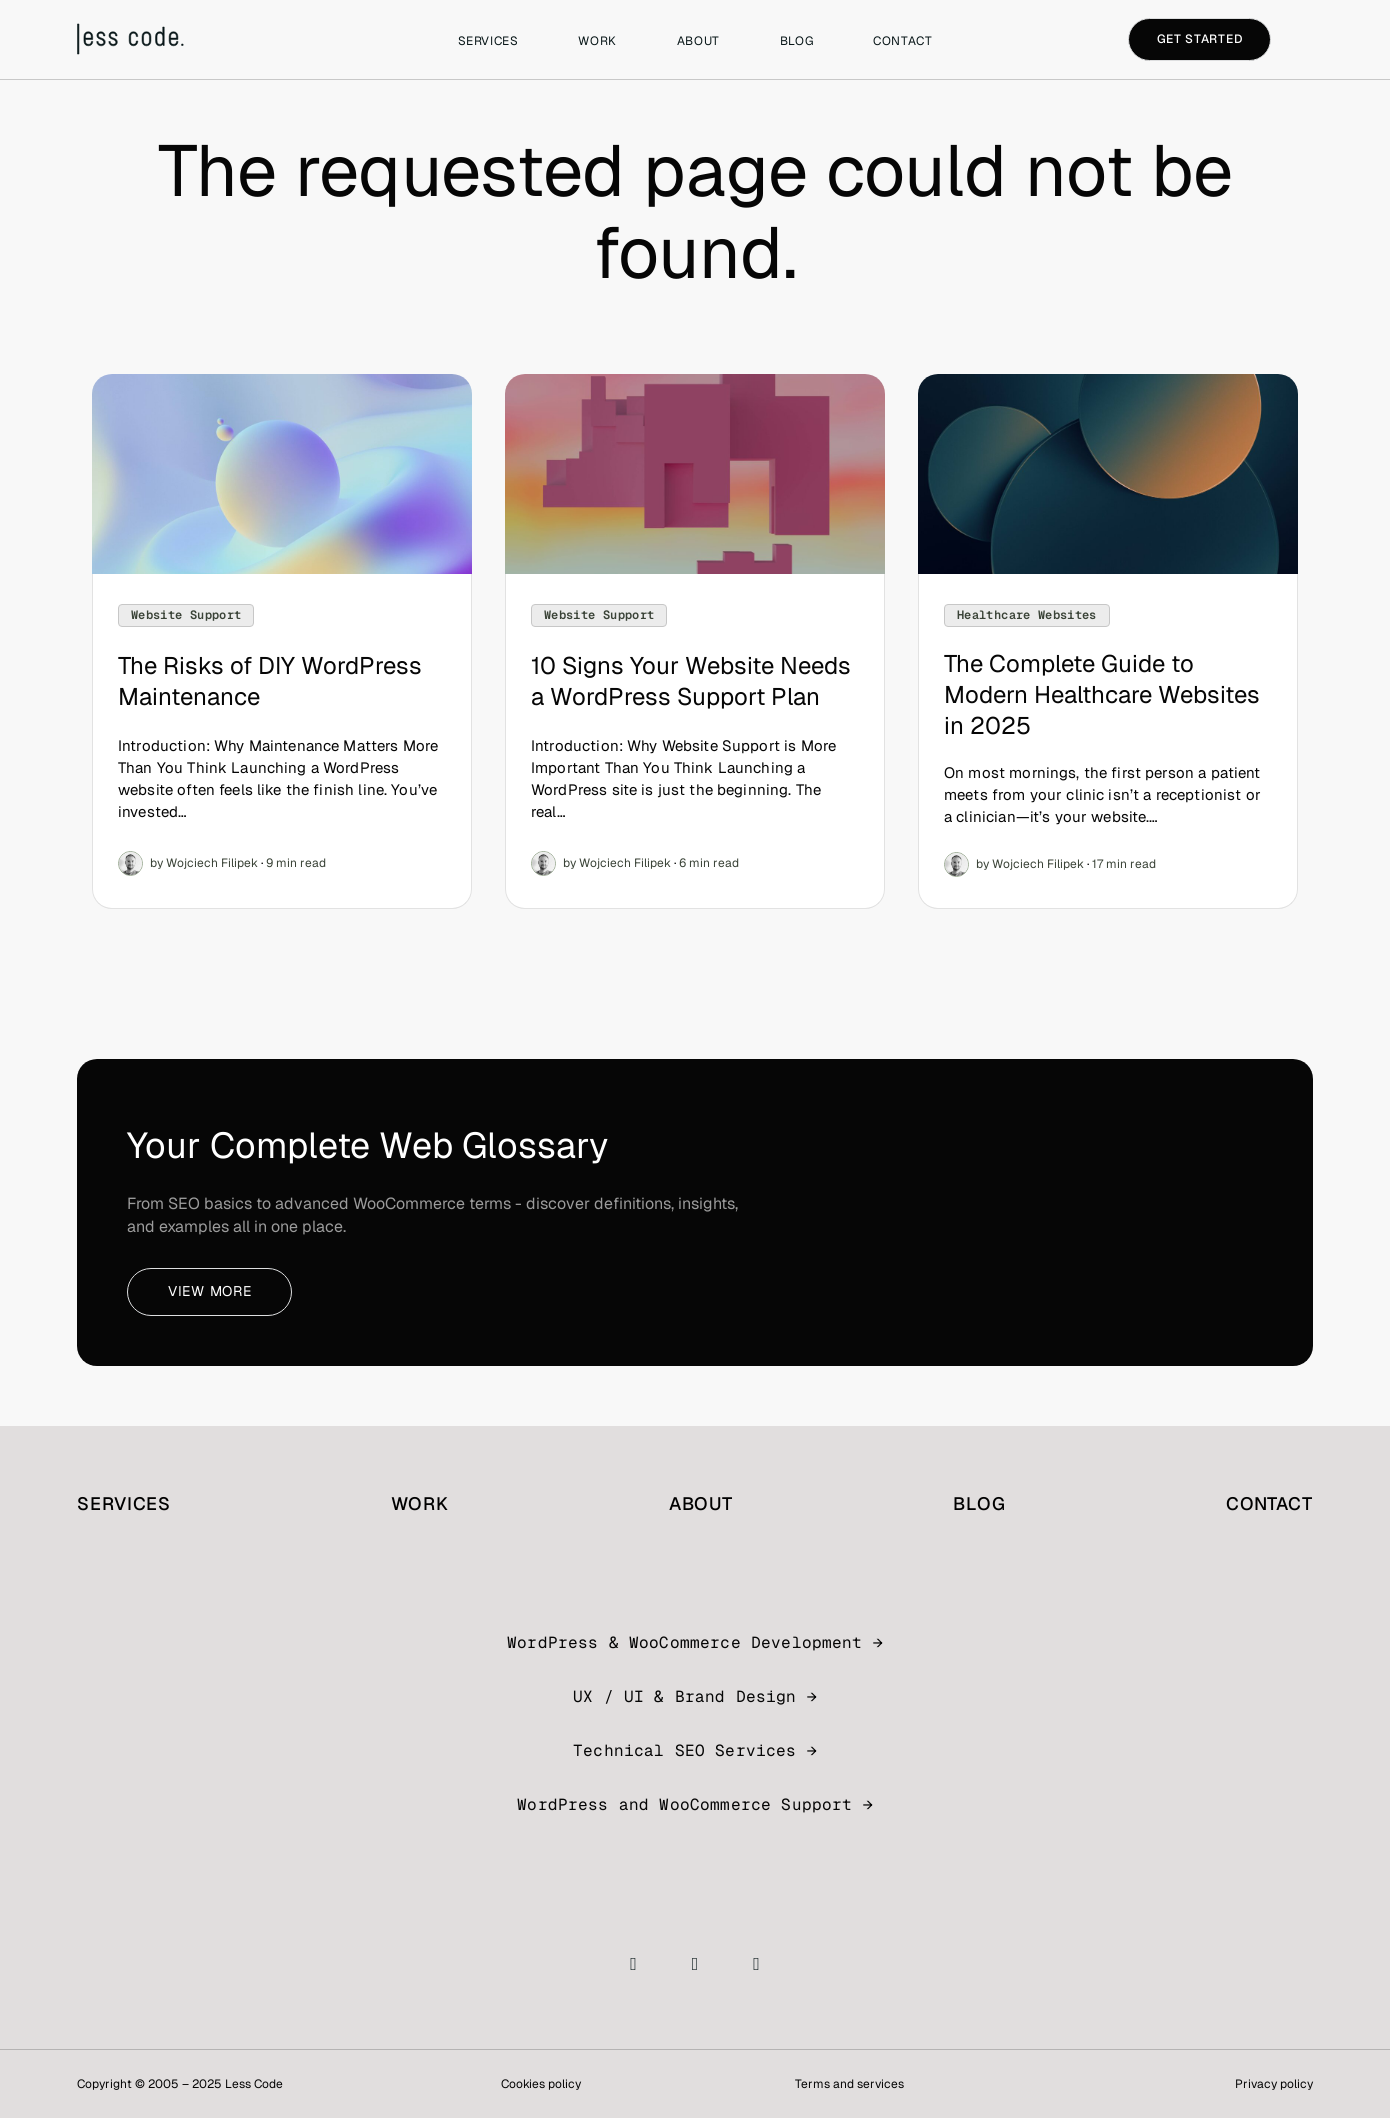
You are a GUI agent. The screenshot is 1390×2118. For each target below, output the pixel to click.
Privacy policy (1274, 2084)
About (698, 41)
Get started (1200, 39)
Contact (902, 41)
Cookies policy (541, 2084)
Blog (796, 41)
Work (597, 41)
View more (209, 1291)
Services (488, 41)
